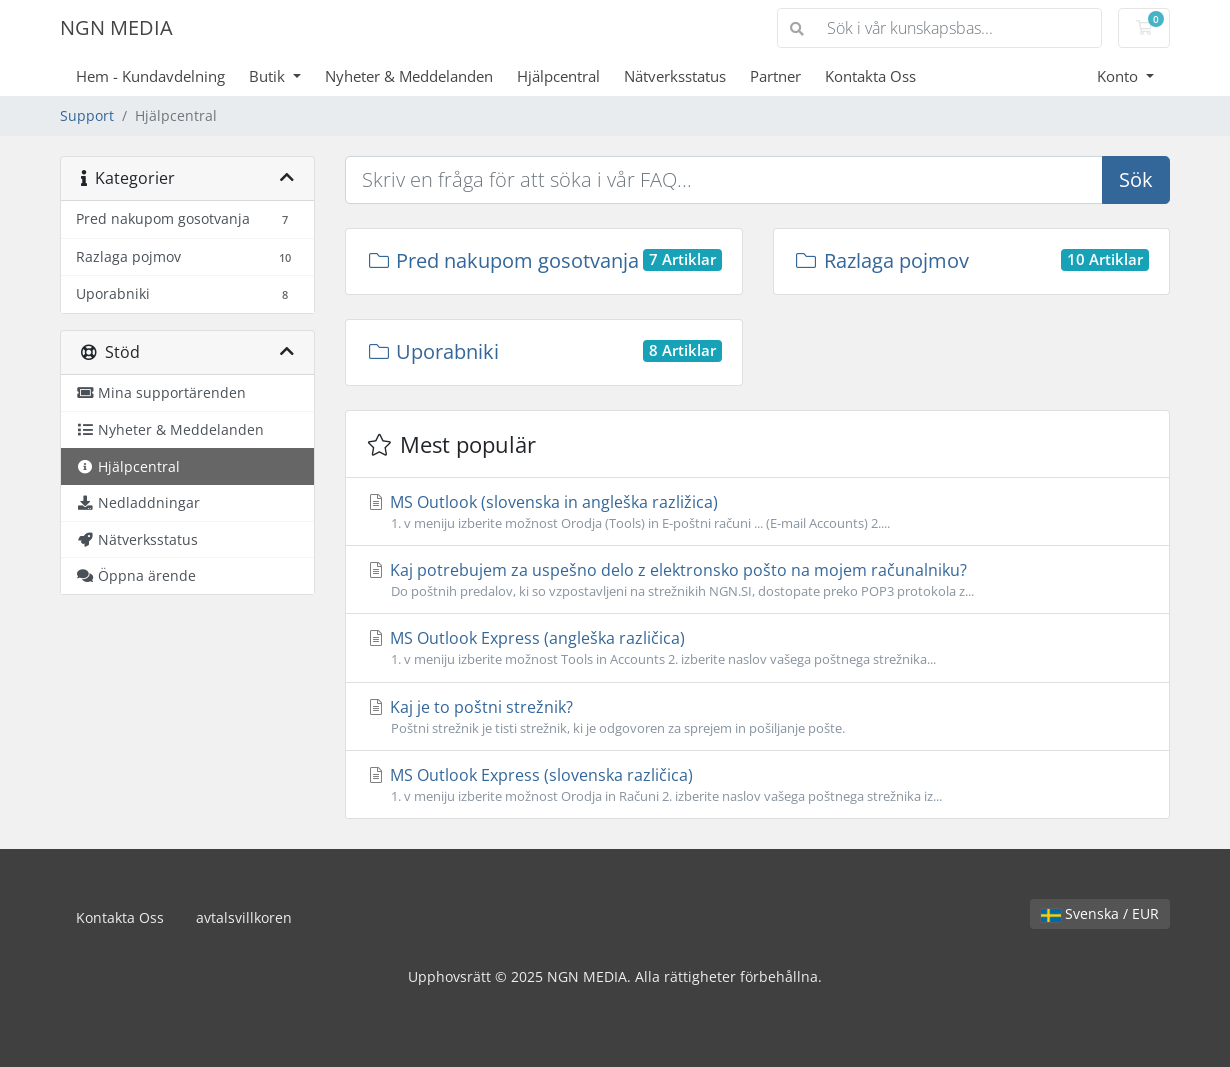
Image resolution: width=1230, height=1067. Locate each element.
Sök (1136, 179)
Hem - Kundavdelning (150, 76)
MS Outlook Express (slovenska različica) (757, 785)
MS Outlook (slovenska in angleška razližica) (757, 512)
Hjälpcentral (558, 76)
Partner (775, 76)
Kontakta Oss (870, 76)
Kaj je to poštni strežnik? (757, 717)
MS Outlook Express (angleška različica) (757, 648)
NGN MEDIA (116, 27)
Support (87, 115)
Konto (1119, 76)
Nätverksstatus (675, 76)
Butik (269, 76)
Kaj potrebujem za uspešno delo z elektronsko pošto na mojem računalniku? (757, 580)
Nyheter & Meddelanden (409, 76)
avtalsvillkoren (244, 917)
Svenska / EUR (1100, 913)
